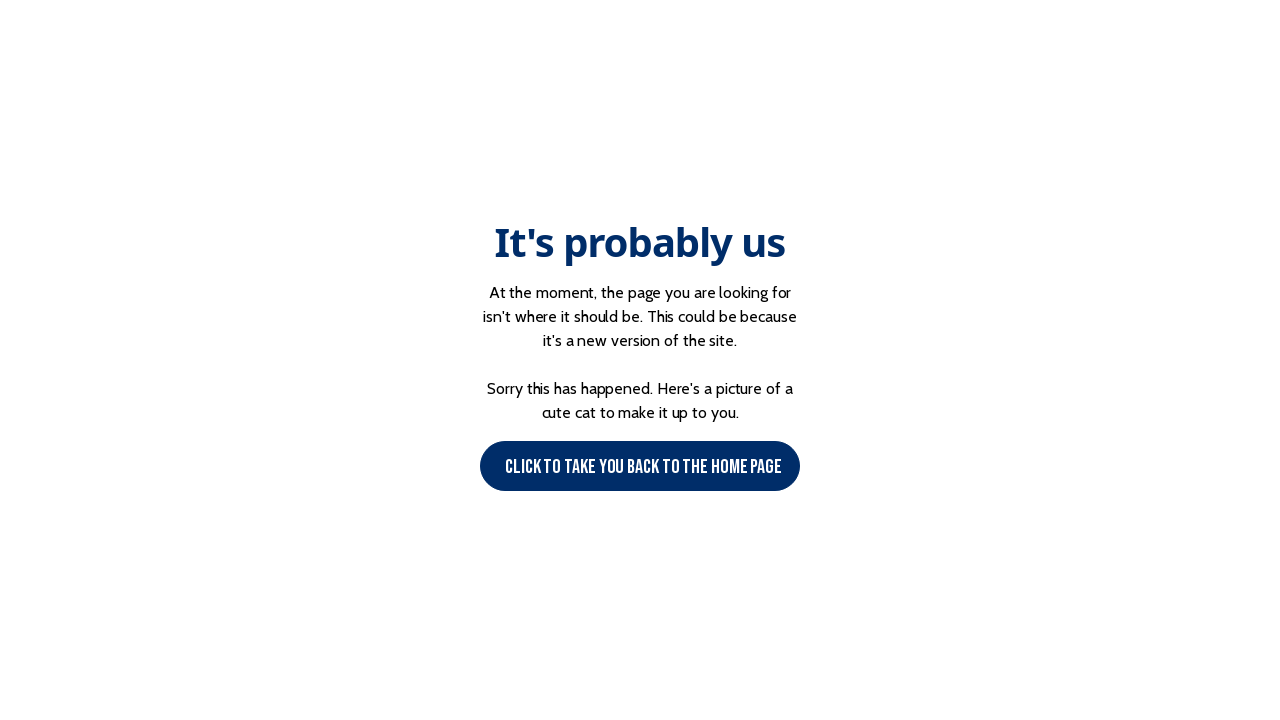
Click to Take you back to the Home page (643, 467)
